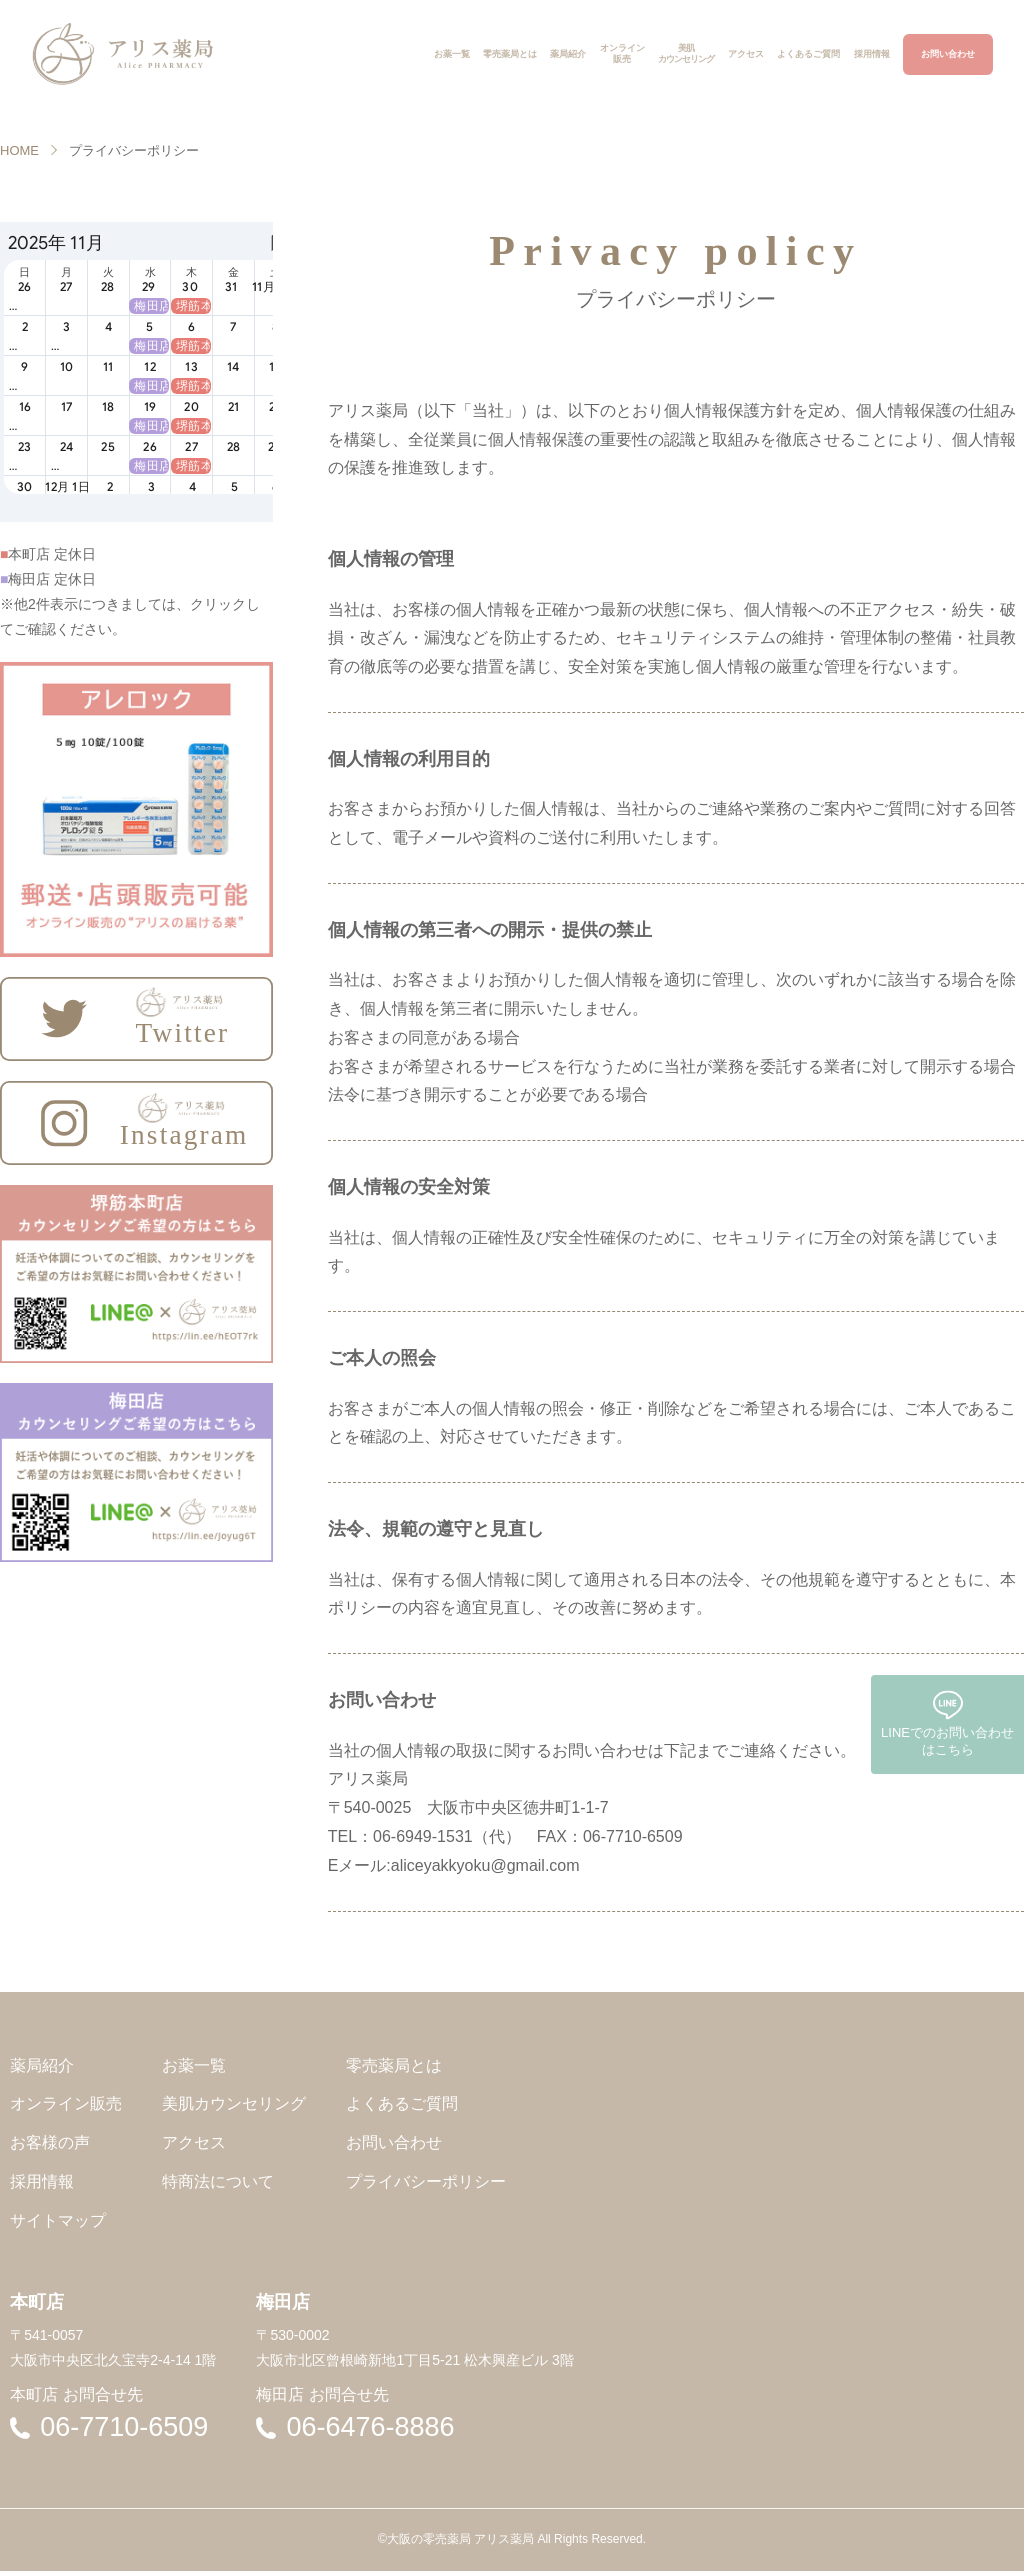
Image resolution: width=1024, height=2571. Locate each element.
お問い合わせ (394, 2142)
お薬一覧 (194, 2065)
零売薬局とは (394, 2065)
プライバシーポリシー (426, 2181)
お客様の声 (50, 2142)
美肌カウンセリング (234, 2103)
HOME (19, 150)
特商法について (218, 2181)
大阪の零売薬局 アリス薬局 (460, 2539)
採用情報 (42, 2181)
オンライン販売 (66, 2103)
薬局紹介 (42, 2065)
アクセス (194, 2142)
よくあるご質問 (402, 2103)
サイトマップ (58, 2220)
